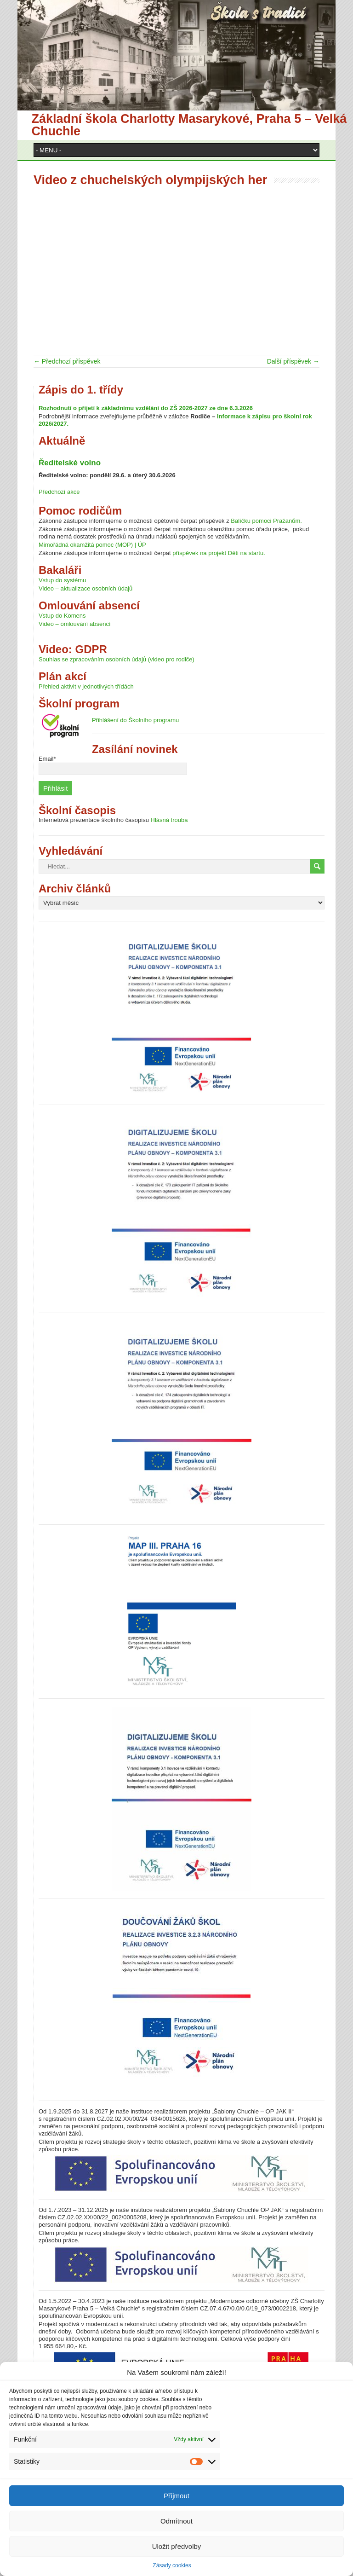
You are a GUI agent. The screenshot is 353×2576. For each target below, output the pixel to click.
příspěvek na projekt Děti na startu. (218, 553)
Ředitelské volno (70, 462)
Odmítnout (176, 2521)
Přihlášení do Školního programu (135, 720)
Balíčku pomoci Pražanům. (266, 520)
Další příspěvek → (293, 361)
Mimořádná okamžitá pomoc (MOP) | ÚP (92, 544)
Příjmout (176, 2496)
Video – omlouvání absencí (75, 623)
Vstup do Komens (62, 615)
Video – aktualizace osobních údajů (85, 588)
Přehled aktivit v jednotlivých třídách (86, 686)
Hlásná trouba (169, 819)
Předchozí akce (59, 491)
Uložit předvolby (176, 2546)
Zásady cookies (172, 2565)
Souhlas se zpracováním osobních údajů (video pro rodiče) (116, 659)
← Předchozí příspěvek (67, 361)
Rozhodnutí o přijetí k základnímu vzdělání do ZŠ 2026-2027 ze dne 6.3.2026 (146, 408)
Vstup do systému (62, 580)
